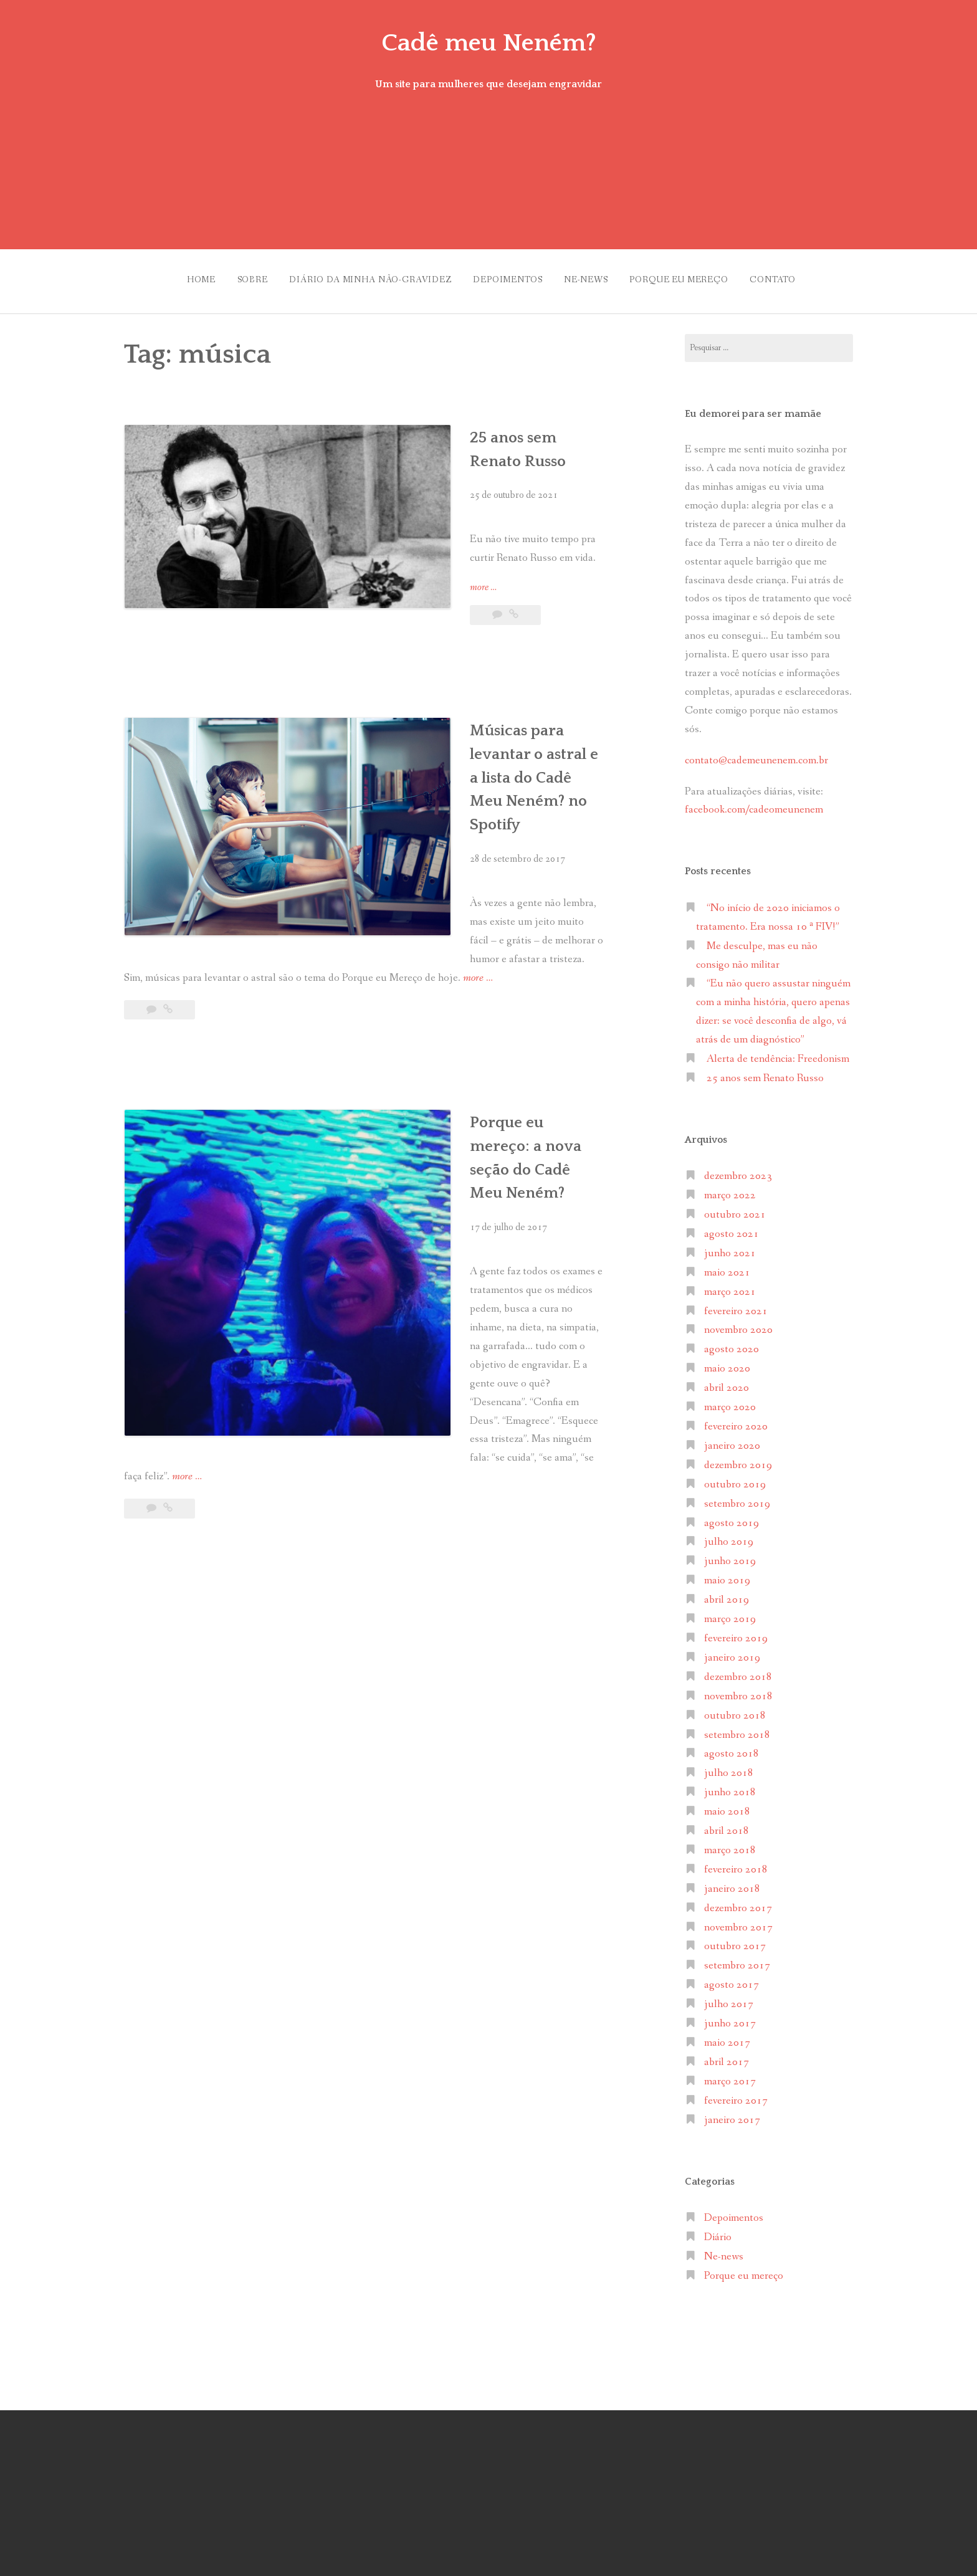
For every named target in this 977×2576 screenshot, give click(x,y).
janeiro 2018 (732, 1883)
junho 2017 (730, 2017)
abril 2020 (726, 1382)
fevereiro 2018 (736, 1863)
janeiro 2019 (732, 1651)
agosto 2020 (731, 1344)
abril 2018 (726, 1825)
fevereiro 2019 (736, 1632)
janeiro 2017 (732, 2114)
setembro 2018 (737, 1729)
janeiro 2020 (732, 1440)
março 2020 (730, 1401)
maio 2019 (727, 1574)
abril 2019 (726, 1593)
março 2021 (730, 1286)
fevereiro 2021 (736, 1305)
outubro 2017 (735, 1941)
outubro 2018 (735, 1709)
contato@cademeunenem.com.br (756, 754)
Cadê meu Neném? (488, 42)
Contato (786, 276)
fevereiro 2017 (736, 2094)
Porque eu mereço (687, 276)
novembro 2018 (738, 1690)
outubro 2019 (735, 1478)
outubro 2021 (735, 1208)
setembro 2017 (737, 1960)
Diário (718, 2231)
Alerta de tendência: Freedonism (778, 1053)
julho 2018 (728, 1767)
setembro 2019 (737, 1498)
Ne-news (588, 276)
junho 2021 (730, 1247)
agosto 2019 (731, 1517)
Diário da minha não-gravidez (362, 276)
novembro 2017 (738, 1921)
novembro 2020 (738, 1324)
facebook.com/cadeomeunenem (755, 804)
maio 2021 (727, 1266)
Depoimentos (505, 276)
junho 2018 (730, 1786)
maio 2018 (727, 1805)
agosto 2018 (731, 1748)
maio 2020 (727, 1363)
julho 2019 (728, 1536)
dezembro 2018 (738, 1671)
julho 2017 (728, 1998)
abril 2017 (726, 2056)
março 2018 (730, 1844)
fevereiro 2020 (736, 1420)
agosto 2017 (731, 1979)
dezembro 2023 (738, 1170)
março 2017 (730, 2075)
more (378, 558)
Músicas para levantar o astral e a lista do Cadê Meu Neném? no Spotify (480, 722)
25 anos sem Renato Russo (465, 431)
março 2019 (730, 1613)
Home (182, 276)
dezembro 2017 (738, 1902)
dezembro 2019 (738, 1459)
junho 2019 (730, 1555)
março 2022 (730, 1189)
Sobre (238, 276)
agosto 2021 (731, 1228)
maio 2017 (727, 2037)
